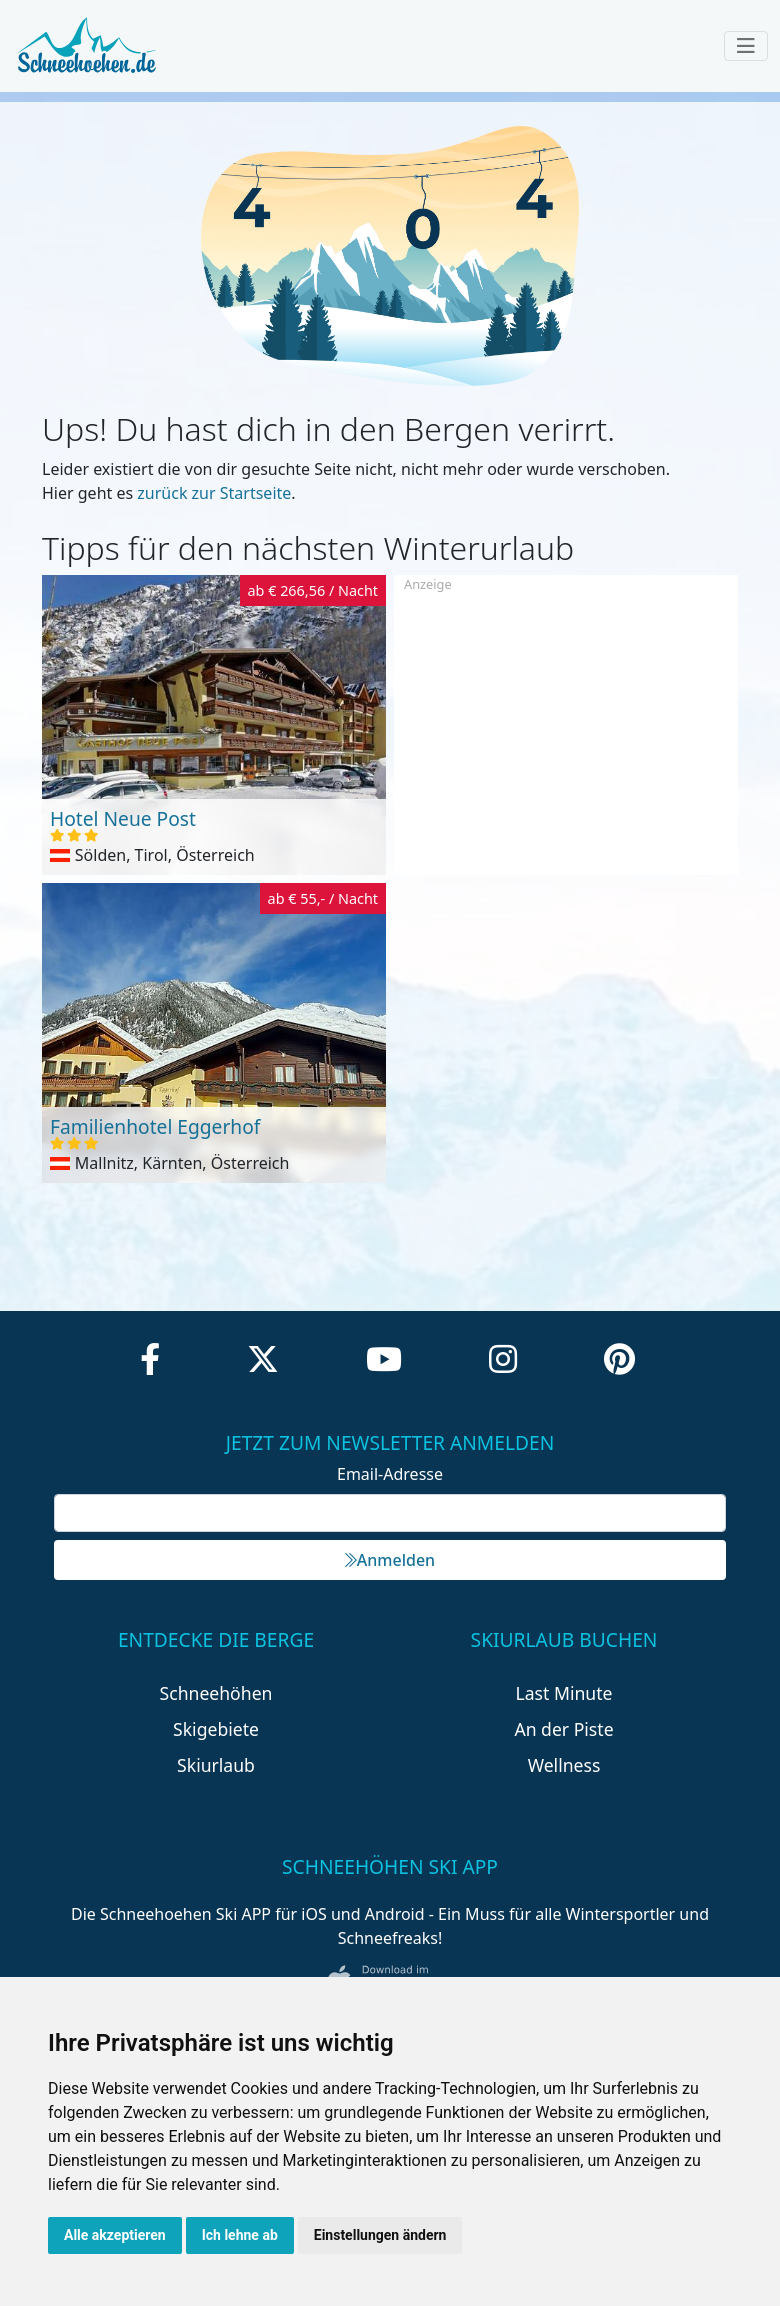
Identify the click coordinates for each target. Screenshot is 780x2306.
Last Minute (564, 1693)
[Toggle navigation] (746, 46)
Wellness (564, 1765)
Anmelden (390, 1560)
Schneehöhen (216, 1693)
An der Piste (563, 1729)
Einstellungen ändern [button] (380, 2235)
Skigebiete (216, 1729)
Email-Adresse (390, 1474)
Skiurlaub (216, 1765)
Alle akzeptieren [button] (115, 2235)
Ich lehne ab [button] (240, 2235)
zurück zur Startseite (214, 493)
